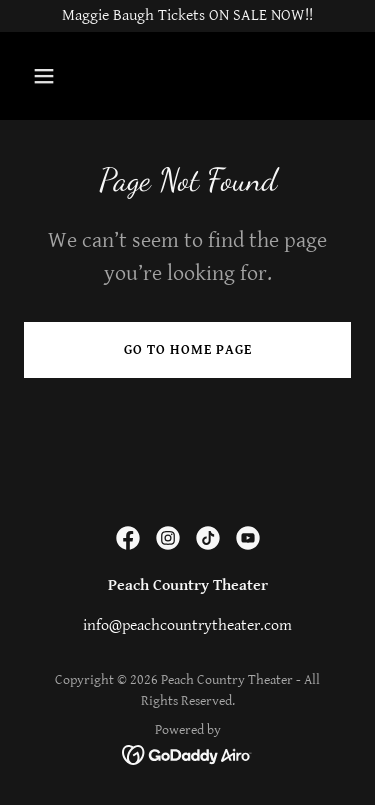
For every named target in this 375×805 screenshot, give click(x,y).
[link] (128, 538)
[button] (48, 76)
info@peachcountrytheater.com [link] (187, 625)
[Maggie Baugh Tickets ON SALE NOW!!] (187, 16)
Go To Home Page (188, 350)
